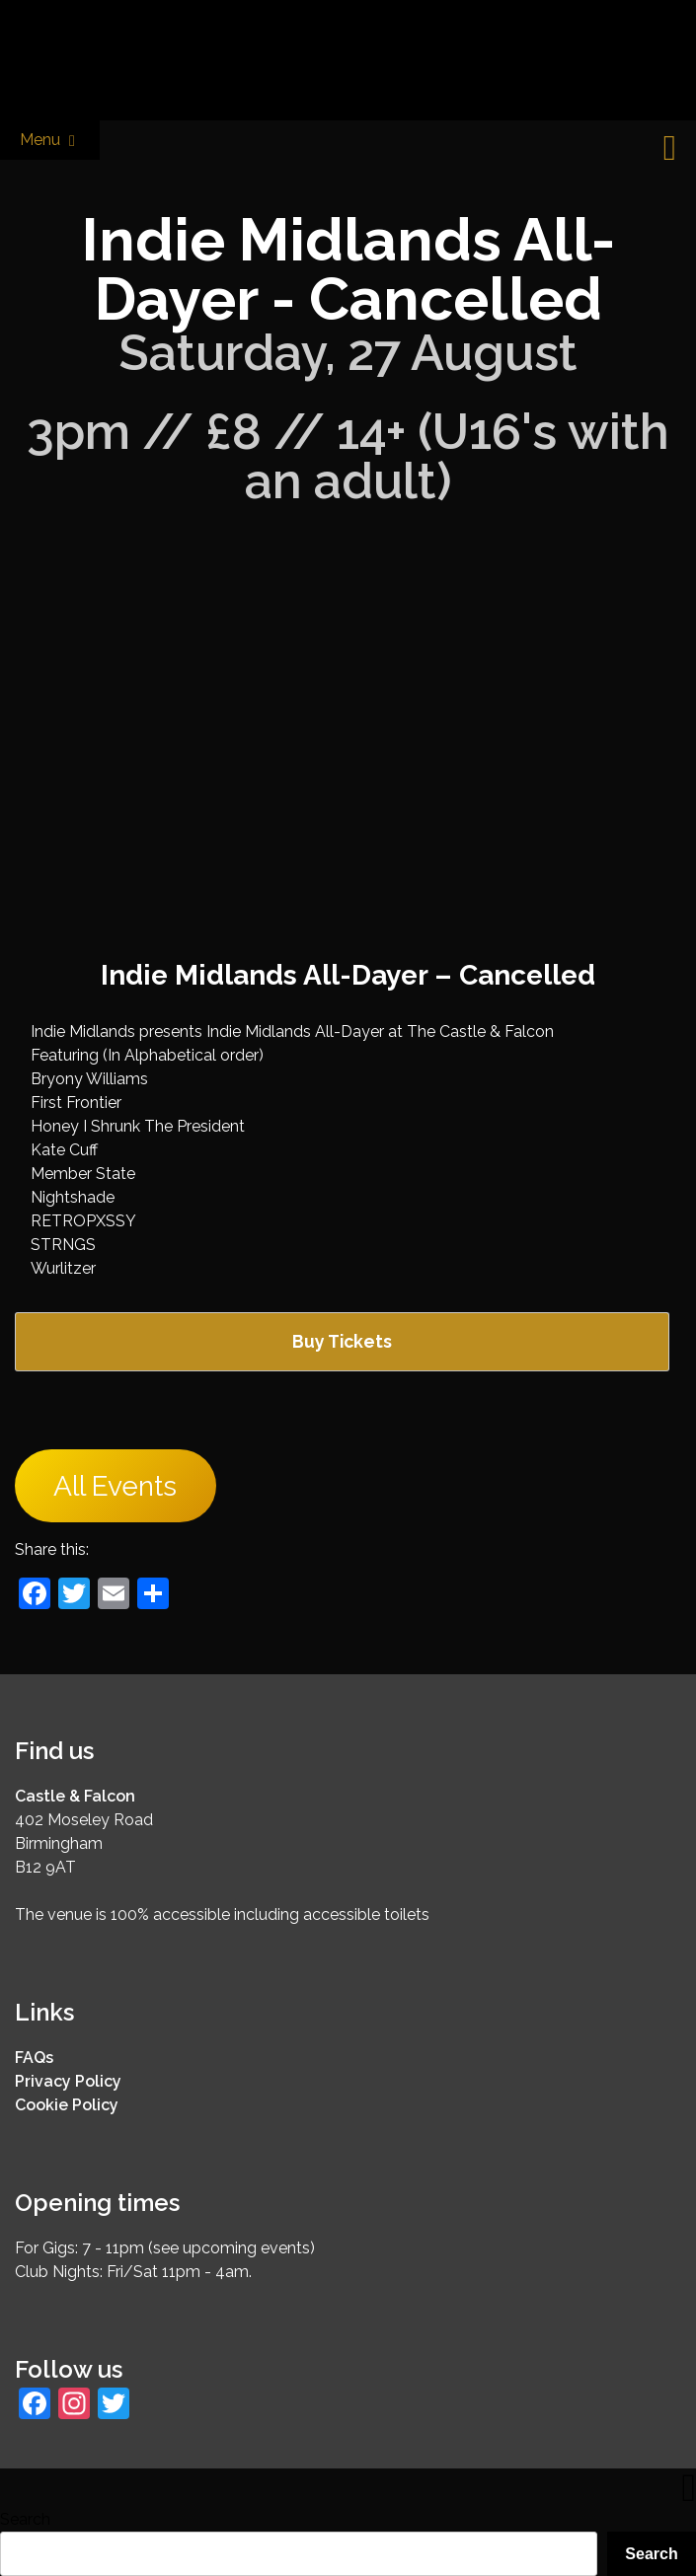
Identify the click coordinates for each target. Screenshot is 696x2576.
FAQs (34, 2057)
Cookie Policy (66, 2105)
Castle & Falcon (75, 1796)
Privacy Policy (68, 2081)
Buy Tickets (342, 1341)
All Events (115, 1485)
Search (25, 2519)
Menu (50, 140)
